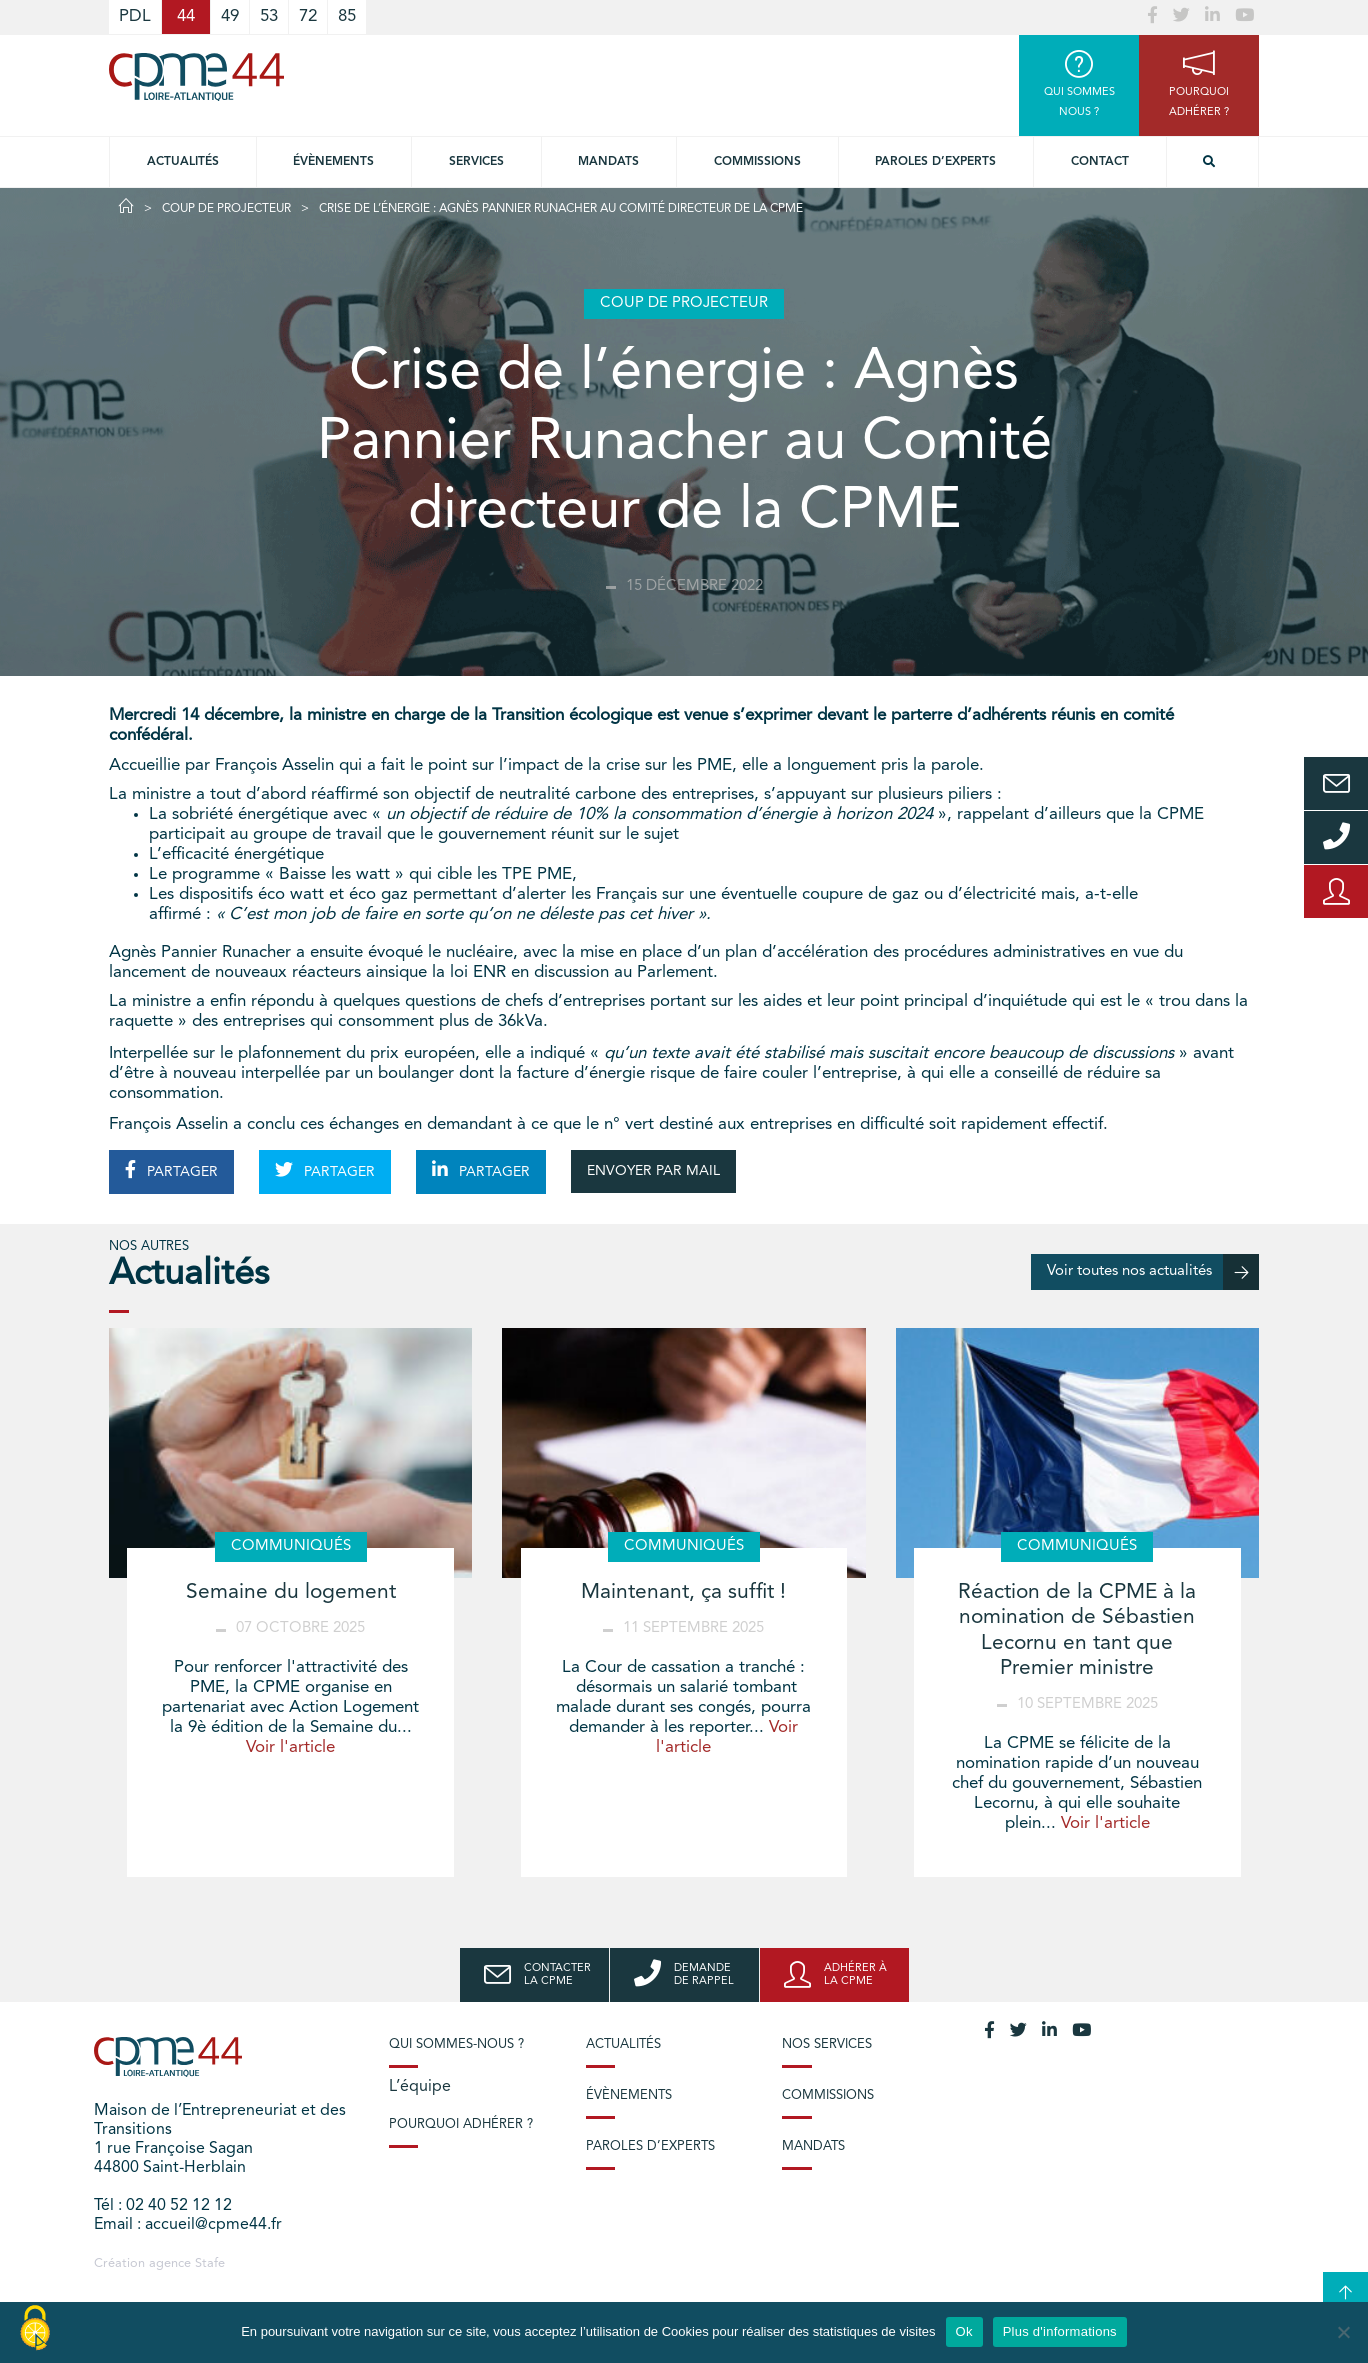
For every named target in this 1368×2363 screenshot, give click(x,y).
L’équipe (420, 2087)
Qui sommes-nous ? (456, 2044)
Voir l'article (290, 1747)
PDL (135, 16)
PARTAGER (171, 1170)
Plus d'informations (1060, 2331)
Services (476, 162)
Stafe (210, 2263)
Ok (964, 2331)
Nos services (827, 2044)
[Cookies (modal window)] (35, 2329)
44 (186, 16)
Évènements (333, 162)
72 (308, 16)
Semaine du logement (291, 1592)
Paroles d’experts (935, 162)
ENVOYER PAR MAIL (653, 1171)
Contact (1100, 162)
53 (269, 16)
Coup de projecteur (226, 209)
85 (347, 16)
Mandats (608, 162)
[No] (1343, 2332)
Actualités (183, 162)
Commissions (757, 162)
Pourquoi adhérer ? (461, 2124)
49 (230, 16)
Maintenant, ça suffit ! (683, 1592)
